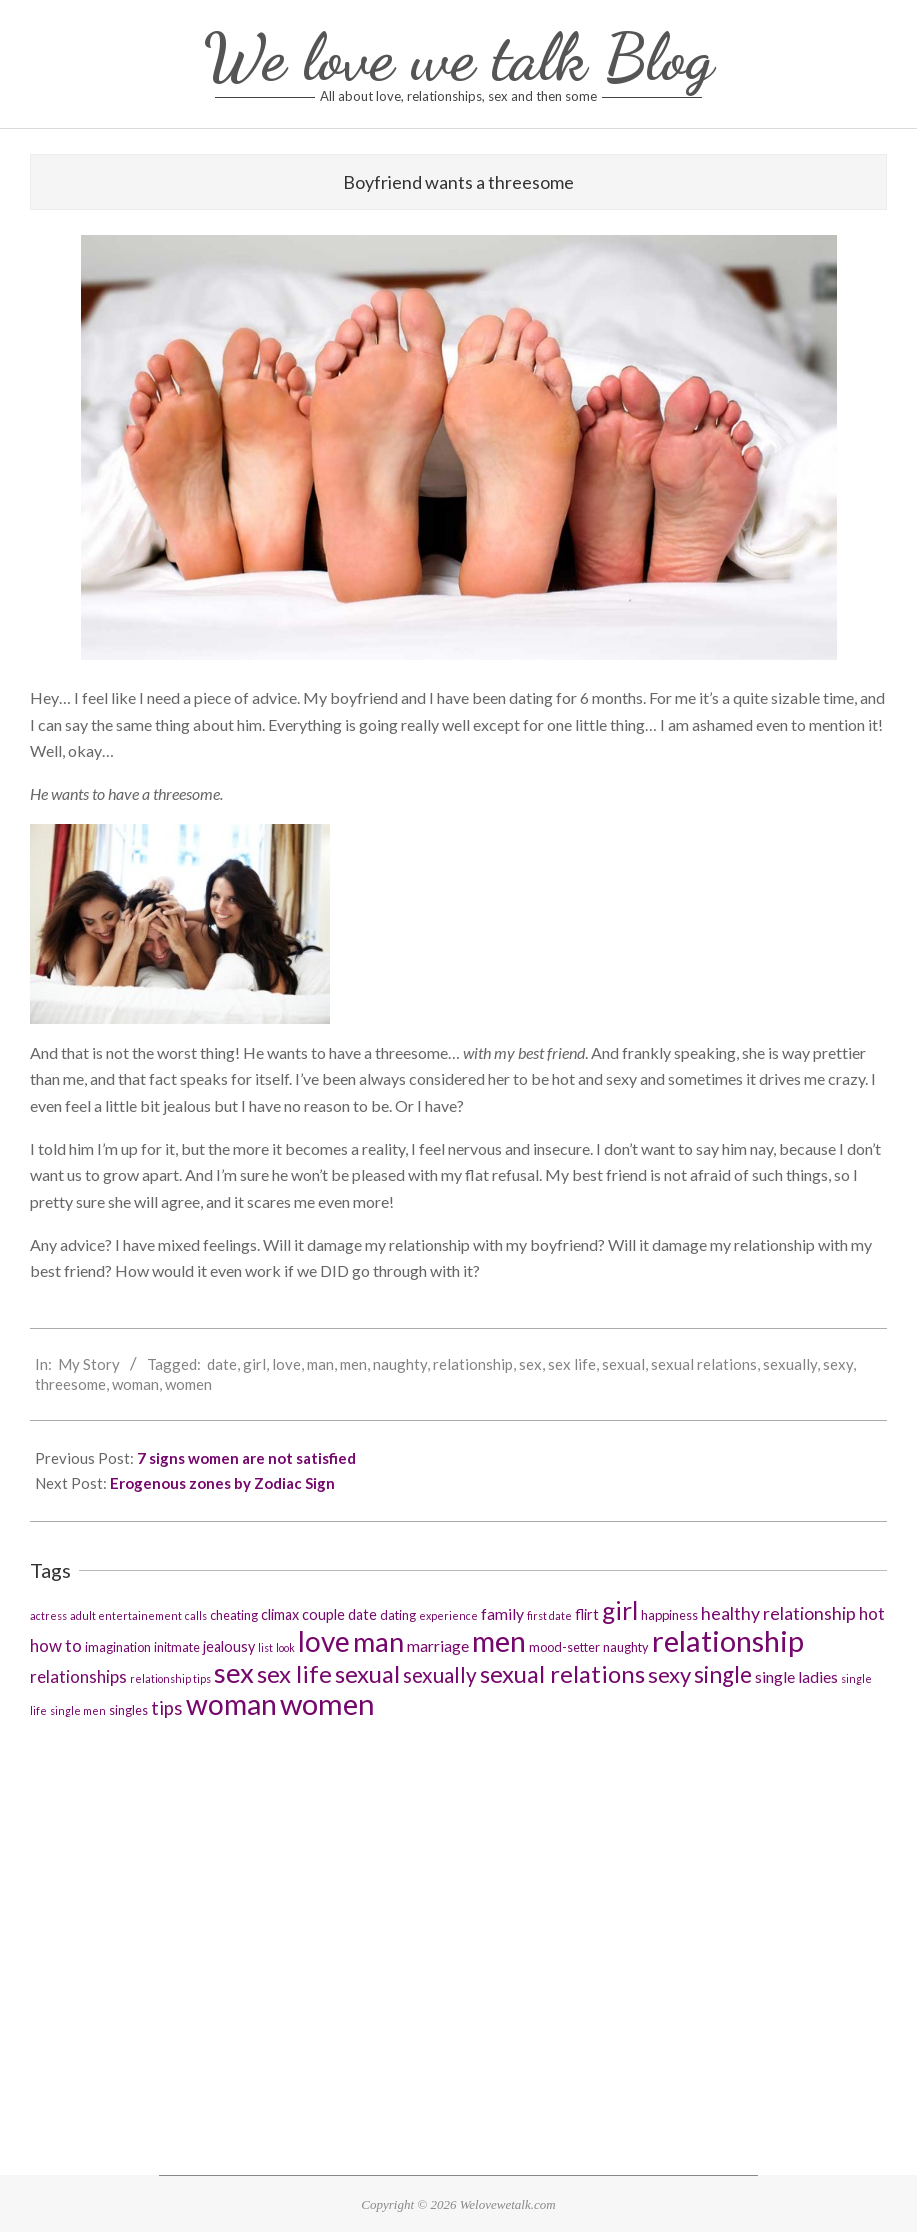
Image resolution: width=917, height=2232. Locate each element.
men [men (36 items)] (499, 1640)
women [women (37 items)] (327, 1703)
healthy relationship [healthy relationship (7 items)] (778, 1613)
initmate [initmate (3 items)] (177, 1647)
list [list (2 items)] (265, 1647)
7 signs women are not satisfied (246, 1458)
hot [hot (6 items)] (872, 1613)
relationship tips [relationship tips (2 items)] (170, 1678)
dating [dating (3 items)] (398, 1615)
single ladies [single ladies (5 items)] (796, 1676)
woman (135, 1384)
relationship (473, 1364)
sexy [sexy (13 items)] (669, 1674)
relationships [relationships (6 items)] (78, 1676)
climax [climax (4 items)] (280, 1614)
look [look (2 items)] (285, 1647)
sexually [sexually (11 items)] (440, 1674)
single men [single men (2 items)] (78, 1710)
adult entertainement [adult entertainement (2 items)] (126, 1615)
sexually (790, 1364)
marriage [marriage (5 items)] (438, 1645)
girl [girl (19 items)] (620, 1610)
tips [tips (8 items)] (167, 1708)
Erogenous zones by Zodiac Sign (222, 1483)
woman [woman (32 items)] (231, 1704)
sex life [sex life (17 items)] (294, 1673)
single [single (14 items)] (723, 1674)
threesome (70, 1384)
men (353, 1364)
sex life (572, 1364)
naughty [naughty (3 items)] (626, 1647)
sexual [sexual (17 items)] (367, 1673)
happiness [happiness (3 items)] (669, 1615)
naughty (400, 1364)
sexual (623, 1364)
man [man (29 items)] (378, 1641)
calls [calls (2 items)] (196, 1615)
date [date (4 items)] (362, 1614)
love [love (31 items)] (324, 1641)
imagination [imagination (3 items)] (118, 1647)
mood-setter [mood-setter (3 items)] (564, 1647)
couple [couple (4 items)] (323, 1614)
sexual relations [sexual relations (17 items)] (562, 1673)
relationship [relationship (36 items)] (728, 1640)
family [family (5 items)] (502, 1613)
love (286, 1364)
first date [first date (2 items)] (549, 1615)
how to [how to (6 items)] (56, 1645)
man (320, 1364)
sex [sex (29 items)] (234, 1672)
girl (254, 1364)
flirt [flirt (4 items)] (587, 1614)
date (222, 1364)
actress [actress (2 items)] (48, 1615)
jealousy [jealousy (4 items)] (229, 1646)
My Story (89, 1364)
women (188, 1384)
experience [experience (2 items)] (448, 1615)
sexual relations (704, 1364)
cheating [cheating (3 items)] (234, 1615)
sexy (838, 1364)
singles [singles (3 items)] (128, 1710)
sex (530, 1364)
